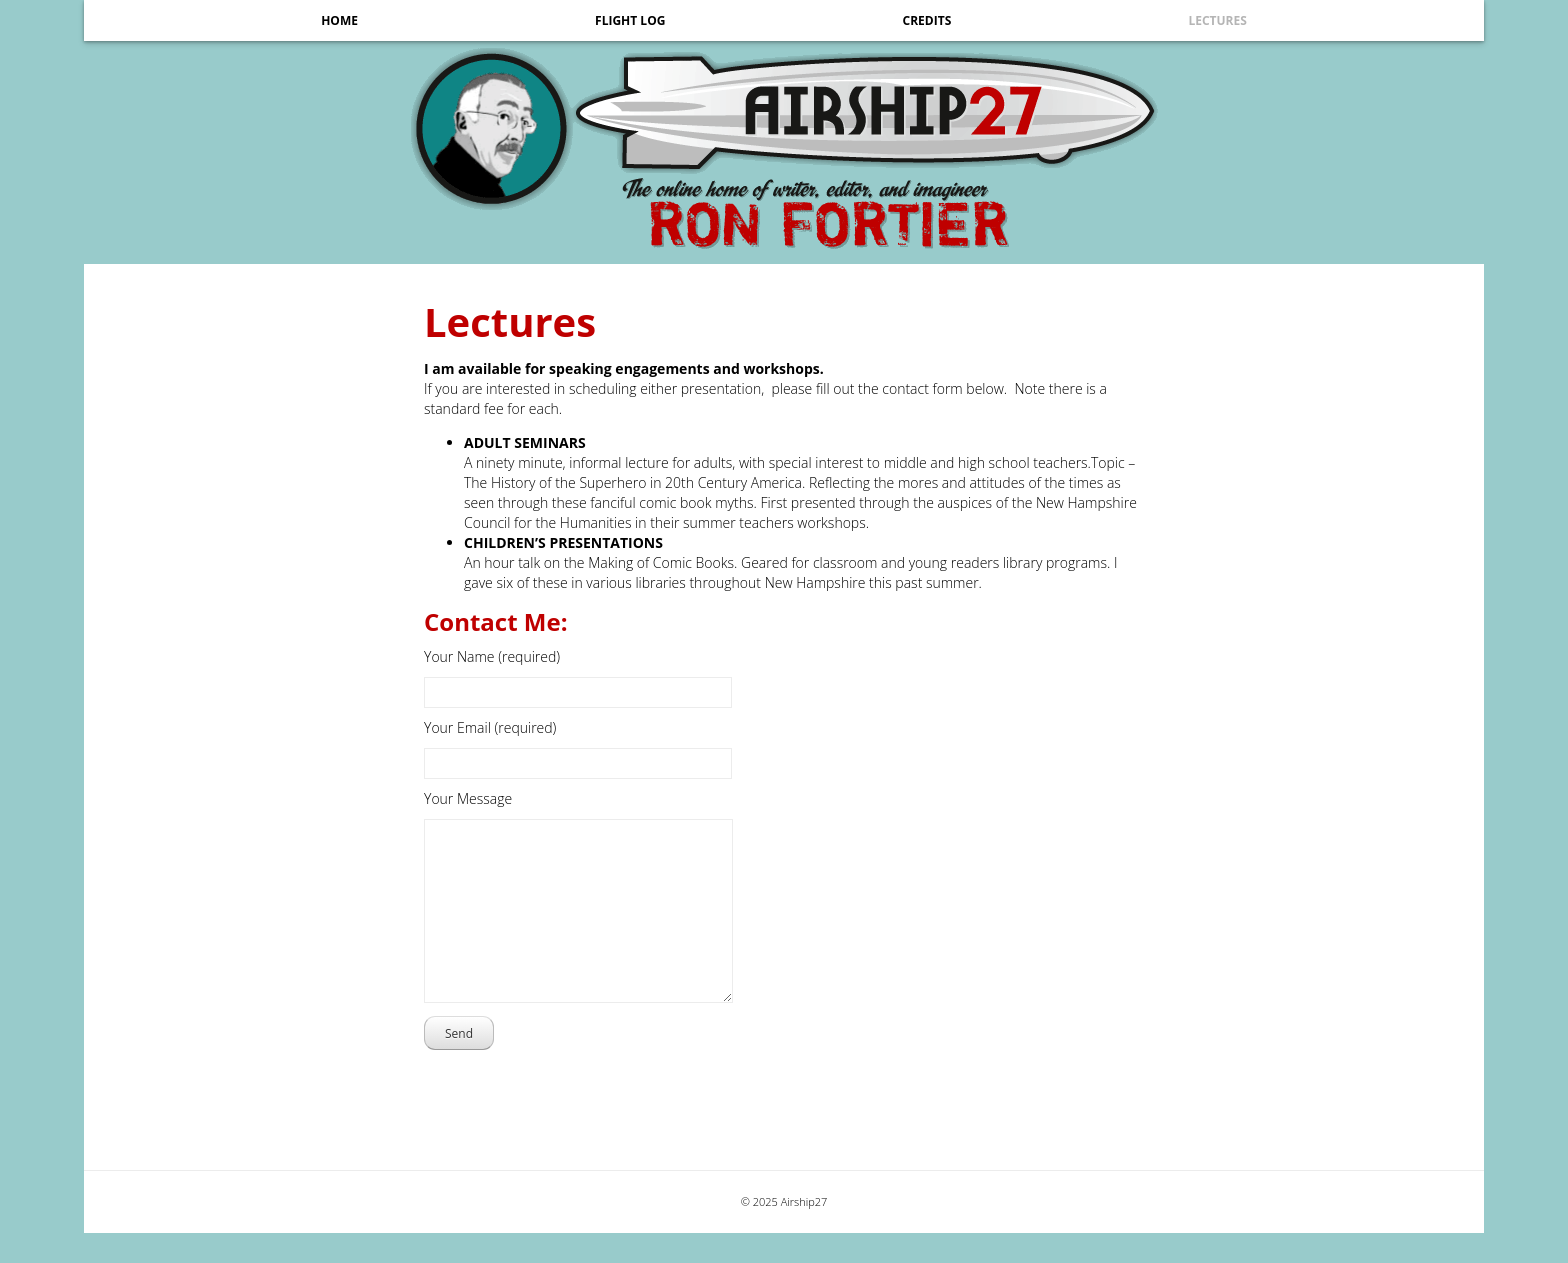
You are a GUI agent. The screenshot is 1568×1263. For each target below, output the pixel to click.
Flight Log (630, 20)
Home (339, 20)
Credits (927, 20)
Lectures (1217, 20)
